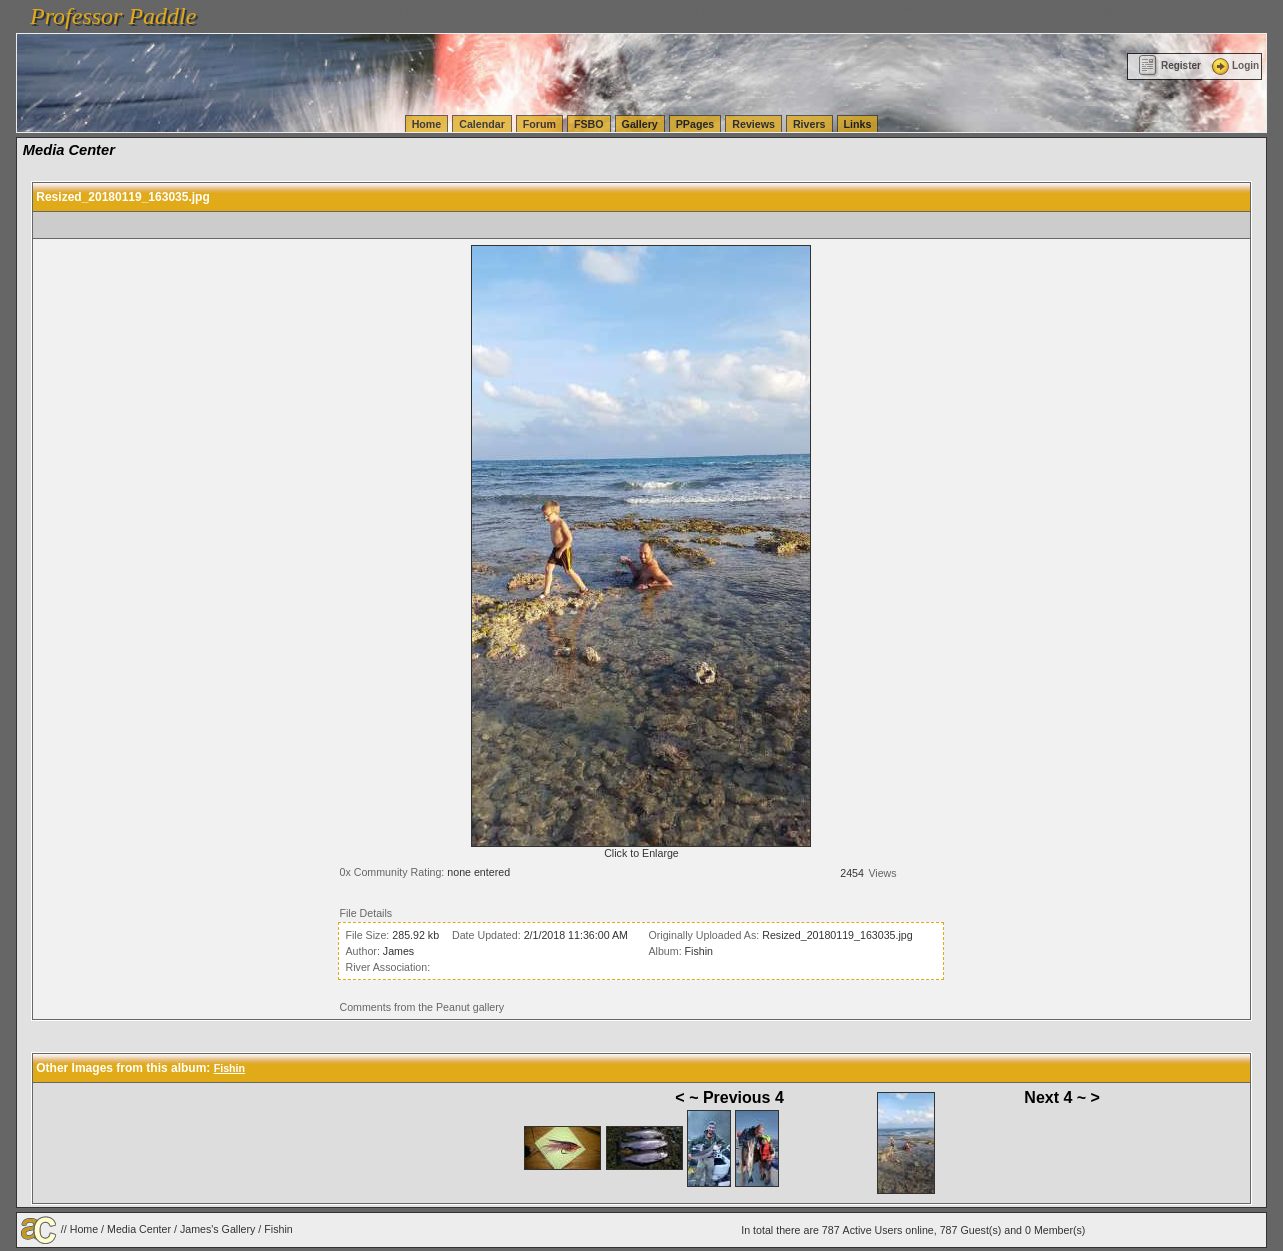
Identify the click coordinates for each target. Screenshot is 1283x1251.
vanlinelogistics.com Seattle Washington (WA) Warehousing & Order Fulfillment (565, 10)
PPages (695, 124)
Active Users (873, 1230)
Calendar (482, 124)
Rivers (809, 124)
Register (1169, 65)
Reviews (753, 124)
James (398, 951)
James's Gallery (217, 1229)
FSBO (589, 124)
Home (427, 124)
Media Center (139, 1229)
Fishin (699, 951)
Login (1234, 65)
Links (858, 124)
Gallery (640, 124)
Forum (539, 124)
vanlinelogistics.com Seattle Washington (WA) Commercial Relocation (920, 10)
